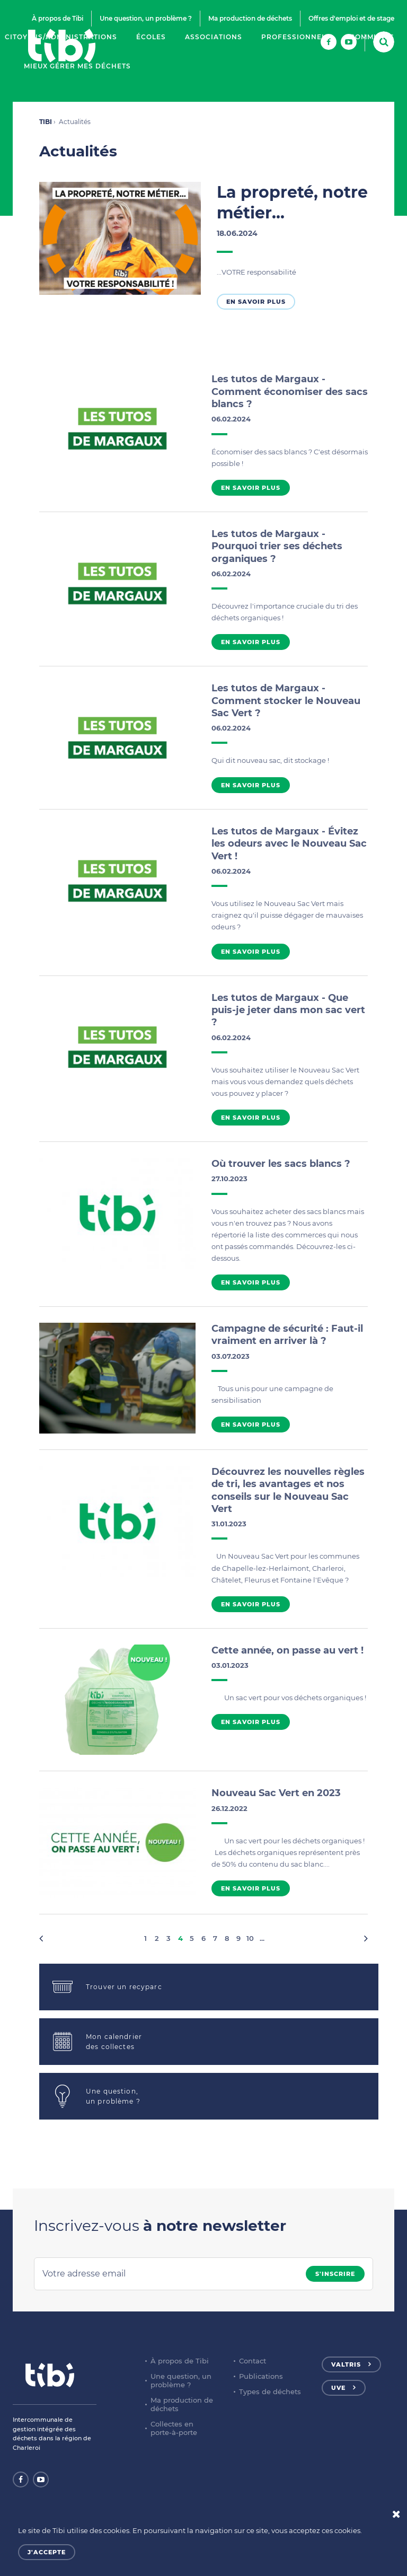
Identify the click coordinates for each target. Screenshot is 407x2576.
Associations (213, 37)
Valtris (346, 2364)
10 (250, 1938)
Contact (252, 2361)
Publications (261, 2376)
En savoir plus (256, 301)
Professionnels (296, 37)
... (262, 1938)
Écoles (151, 37)
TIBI (45, 122)
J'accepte (47, 2552)
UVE (338, 2388)
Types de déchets (270, 2391)
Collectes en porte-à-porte (174, 2428)
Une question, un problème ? (146, 18)
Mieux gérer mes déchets (77, 66)
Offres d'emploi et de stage (351, 18)
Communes (372, 37)
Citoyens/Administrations (61, 37)
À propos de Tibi (57, 18)
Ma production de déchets (250, 18)
